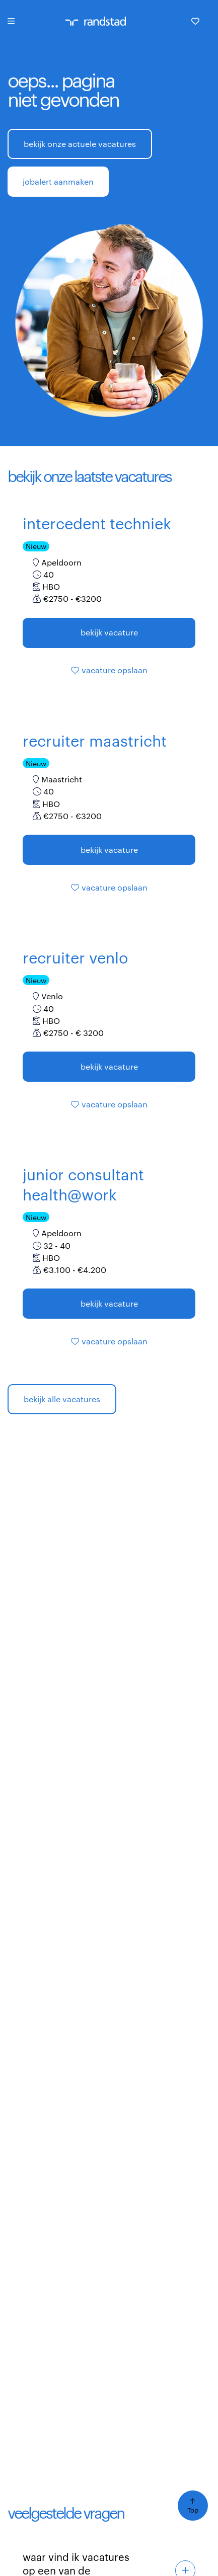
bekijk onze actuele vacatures (80, 143)
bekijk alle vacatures (62, 1399)
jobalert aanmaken (58, 181)
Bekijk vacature (109, 632)
